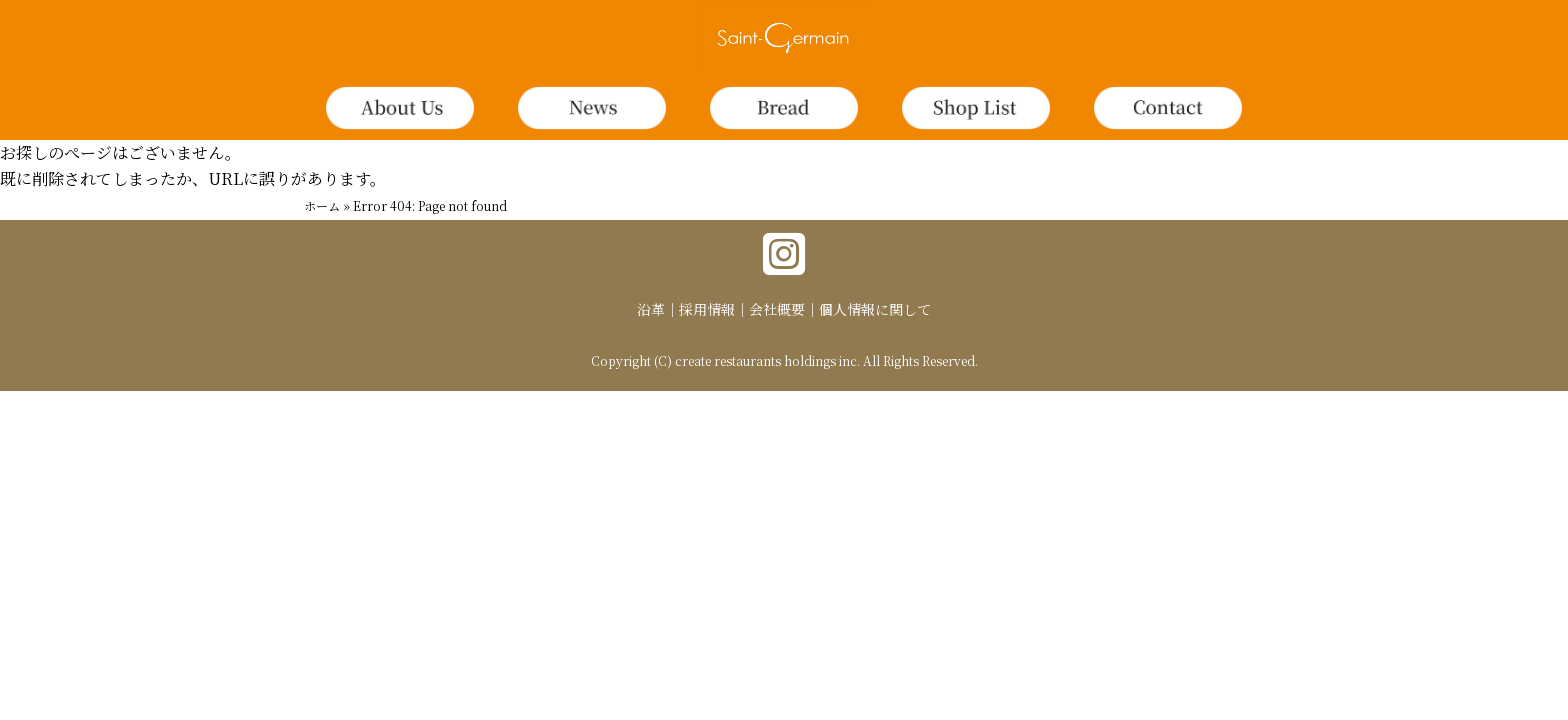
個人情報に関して (875, 309)
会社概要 (777, 309)
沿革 (651, 309)
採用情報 (707, 309)
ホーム (322, 205)
